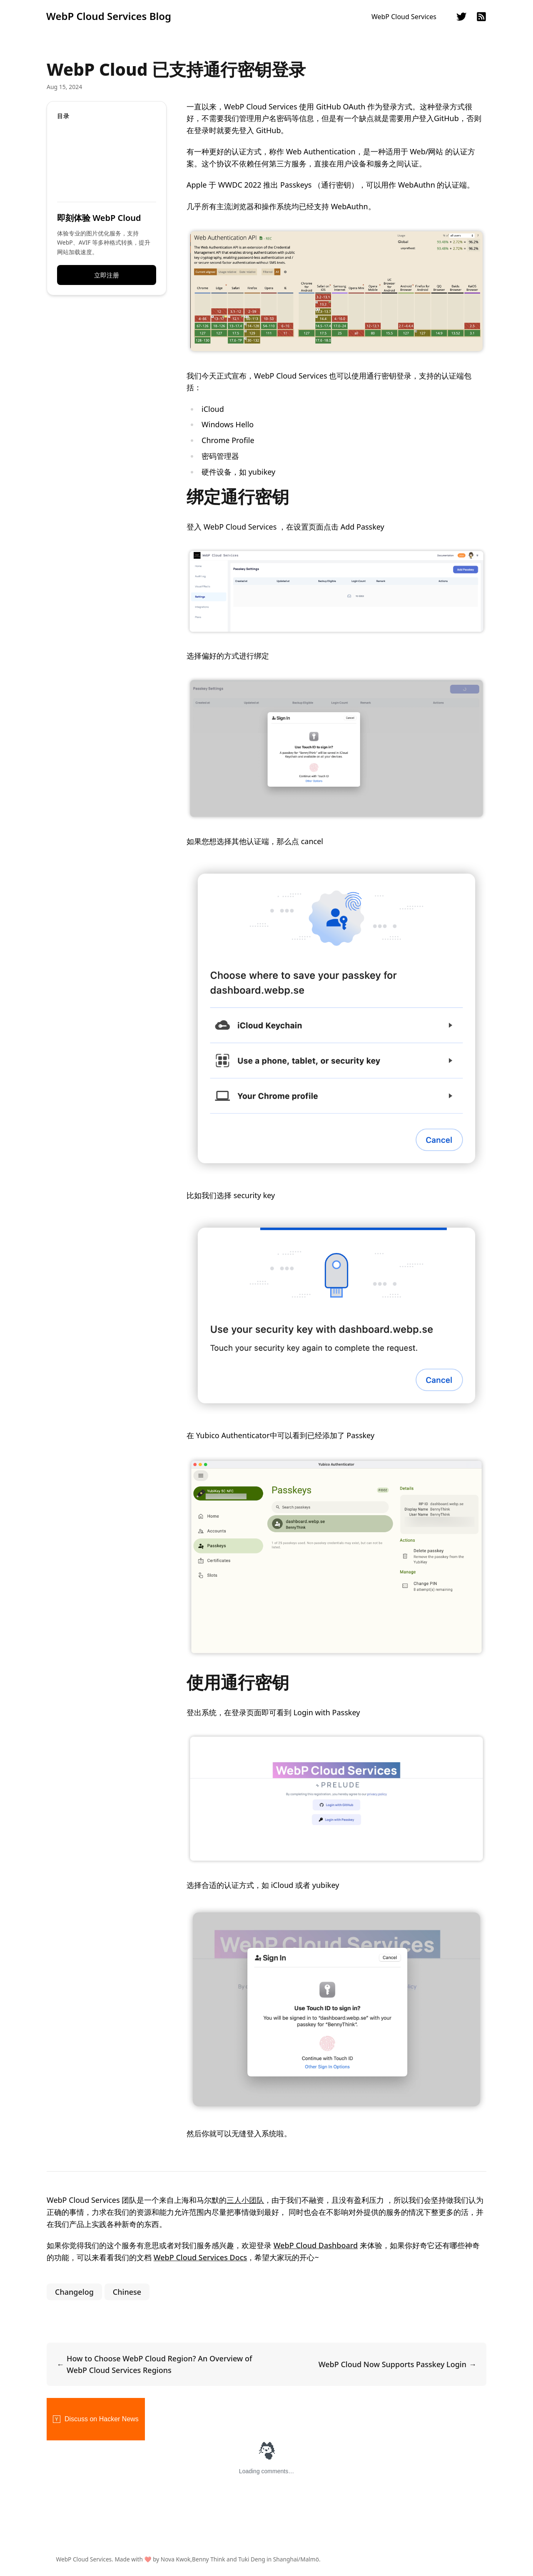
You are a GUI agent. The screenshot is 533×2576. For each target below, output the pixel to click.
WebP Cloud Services (403, 16)
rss (481, 17)
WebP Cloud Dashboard (316, 2245)
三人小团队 (245, 2200)
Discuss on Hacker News (96, 2419)
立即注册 (106, 275)
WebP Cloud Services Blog (108, 16)
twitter (461, 17)
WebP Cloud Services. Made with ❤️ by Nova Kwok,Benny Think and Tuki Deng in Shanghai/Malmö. (195, 2559)
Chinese (127, 2292)
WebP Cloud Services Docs (200, 2257)
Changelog (74, 2292)
